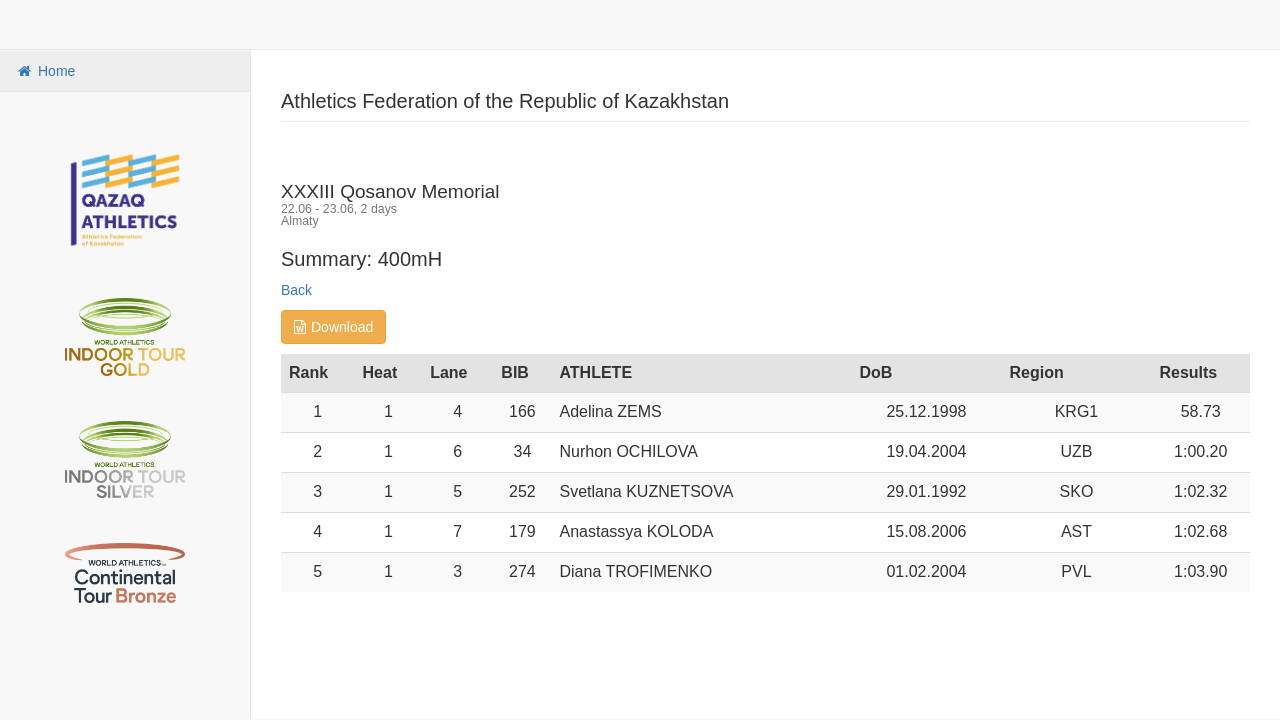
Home (45, 71)
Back (296, 290)
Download (333, 327)
